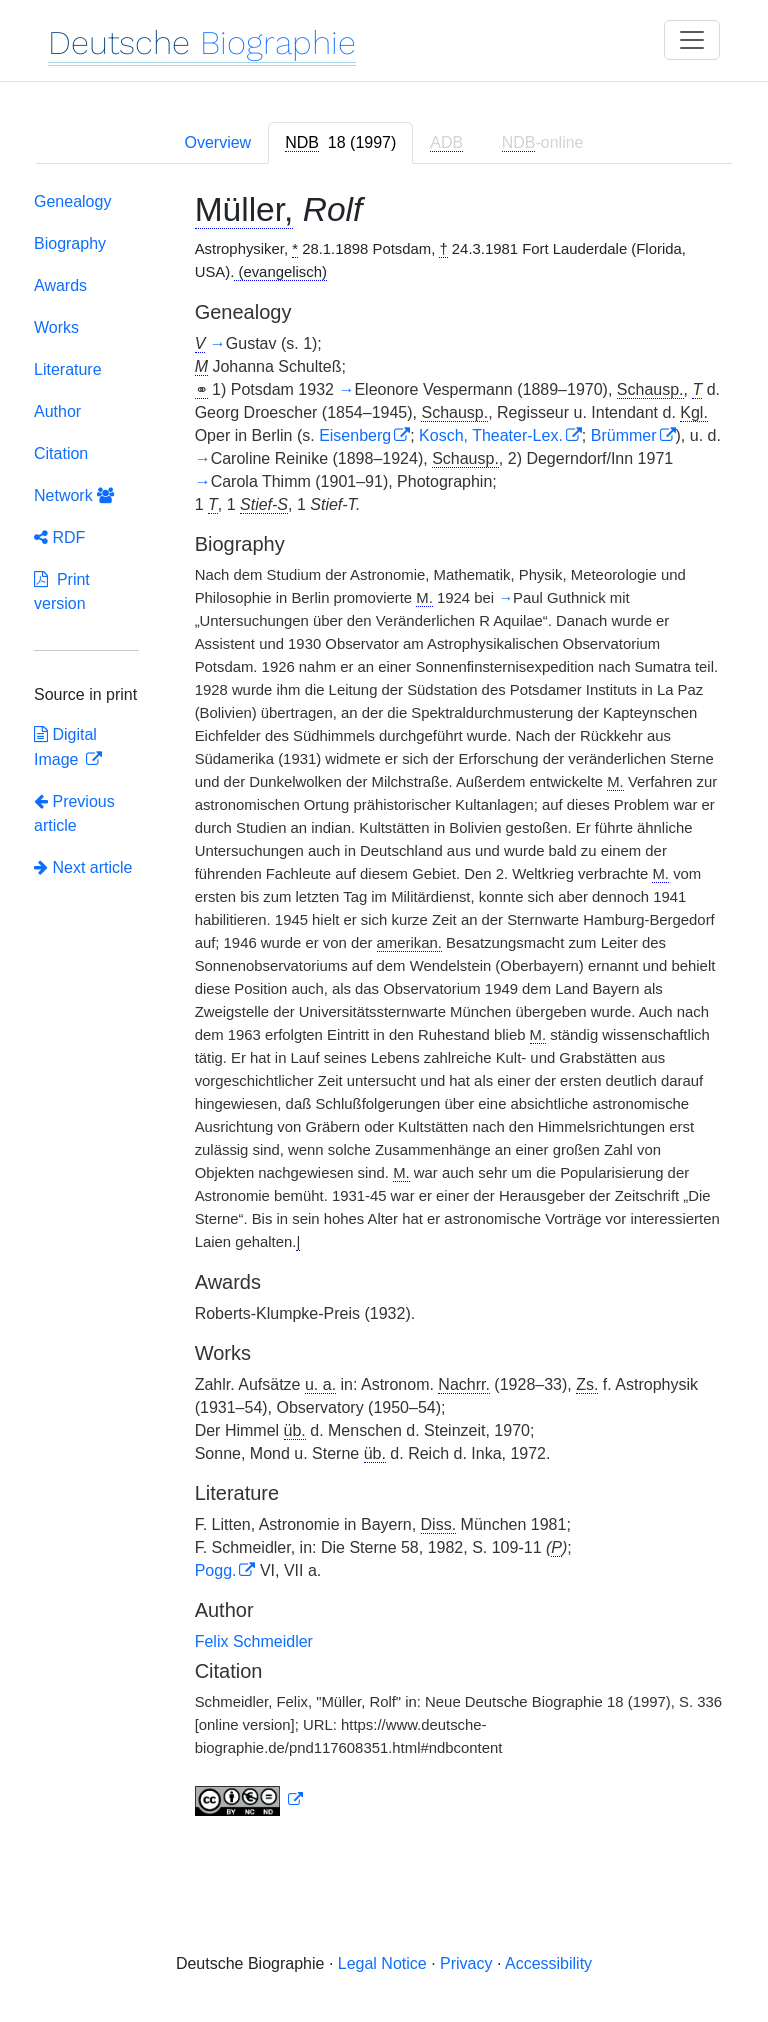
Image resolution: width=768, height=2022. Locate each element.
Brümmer (624, 435)
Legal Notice (382, 1963)
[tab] (340, 143)
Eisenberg (355, 435)
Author (57, 411)
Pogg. (216, 1570)
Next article (83, 867)
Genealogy (72, 201)
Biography (70, 243)
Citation (61, 453)
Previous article (74, 813)
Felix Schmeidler (254, 1641)
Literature (68, 369)
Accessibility (548, 1963)
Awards (60, 285)
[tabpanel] (384, 1008)
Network (74, 495)
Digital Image (65, 747)
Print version (62, 591)
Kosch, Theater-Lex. (491, 435)
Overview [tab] (217, 142)
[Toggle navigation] (692, 40)
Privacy (466, 1963)
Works (56, 327)
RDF (59, 537)
